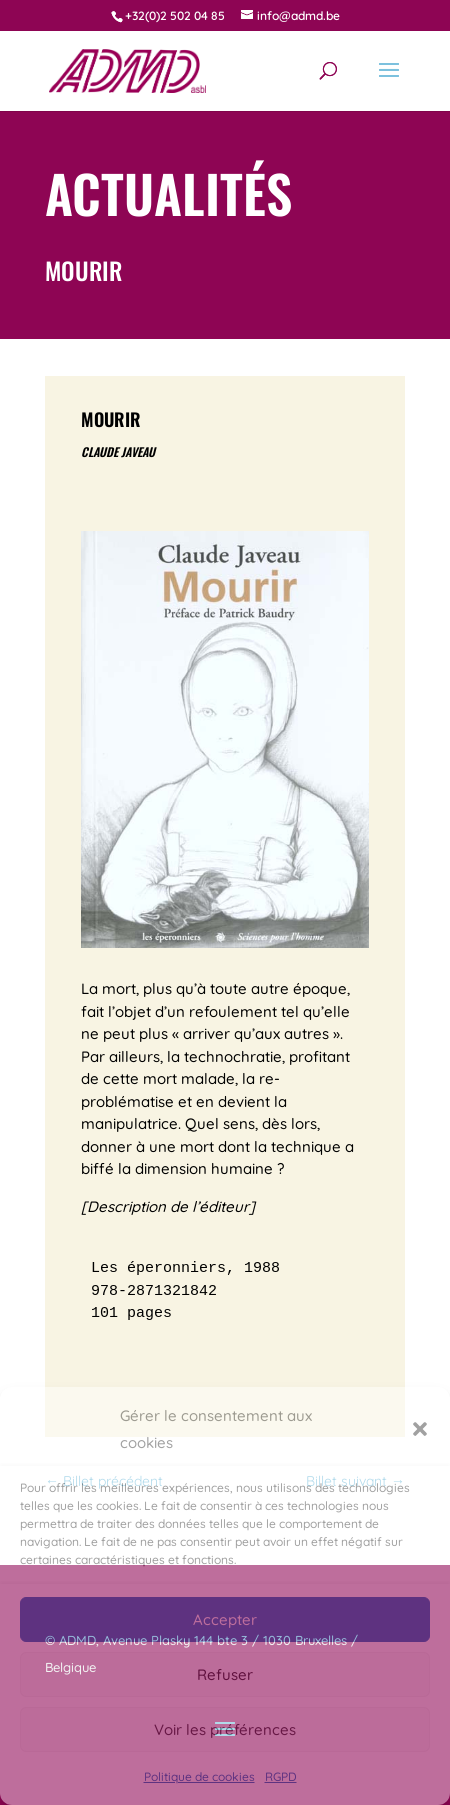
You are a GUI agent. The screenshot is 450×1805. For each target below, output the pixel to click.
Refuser (225, 1674)
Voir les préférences (225, 1729)
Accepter (225, 1619)
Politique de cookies (199, 1776)
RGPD (281, 1776)
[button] (420, 1429)
